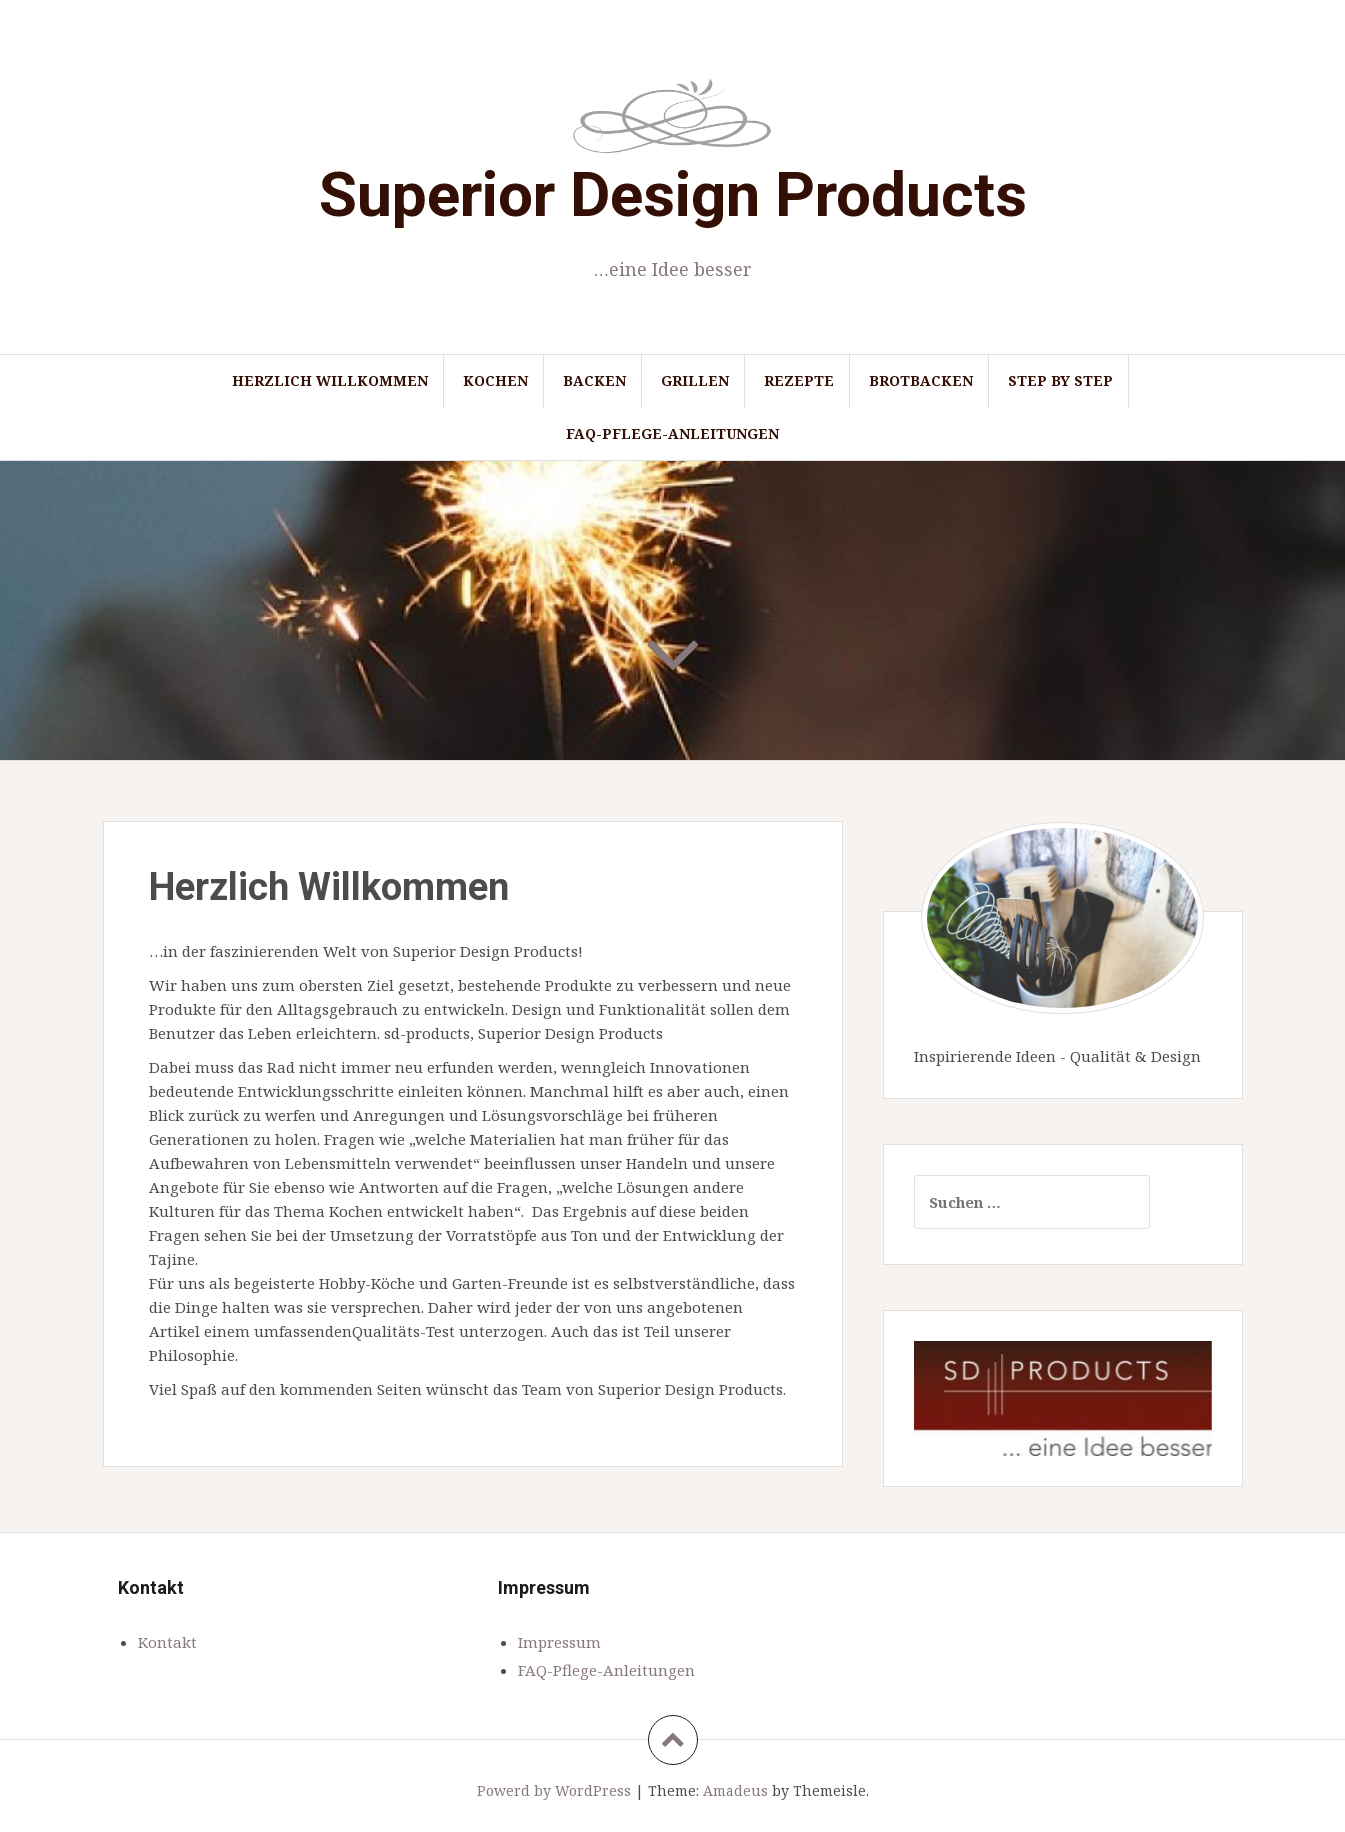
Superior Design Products (673, 194)
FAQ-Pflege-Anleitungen (672, 433)
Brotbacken (921, 380)
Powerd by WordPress (554, 1790)
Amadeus (735, 1790)
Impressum (559, 1642)
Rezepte (799, 380)
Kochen (495, 380)
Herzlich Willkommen (330, 380)
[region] (1063, 1398)
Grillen (695, 380)
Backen (594, 380)
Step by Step (1060, 380)
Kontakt (167, 1642)
